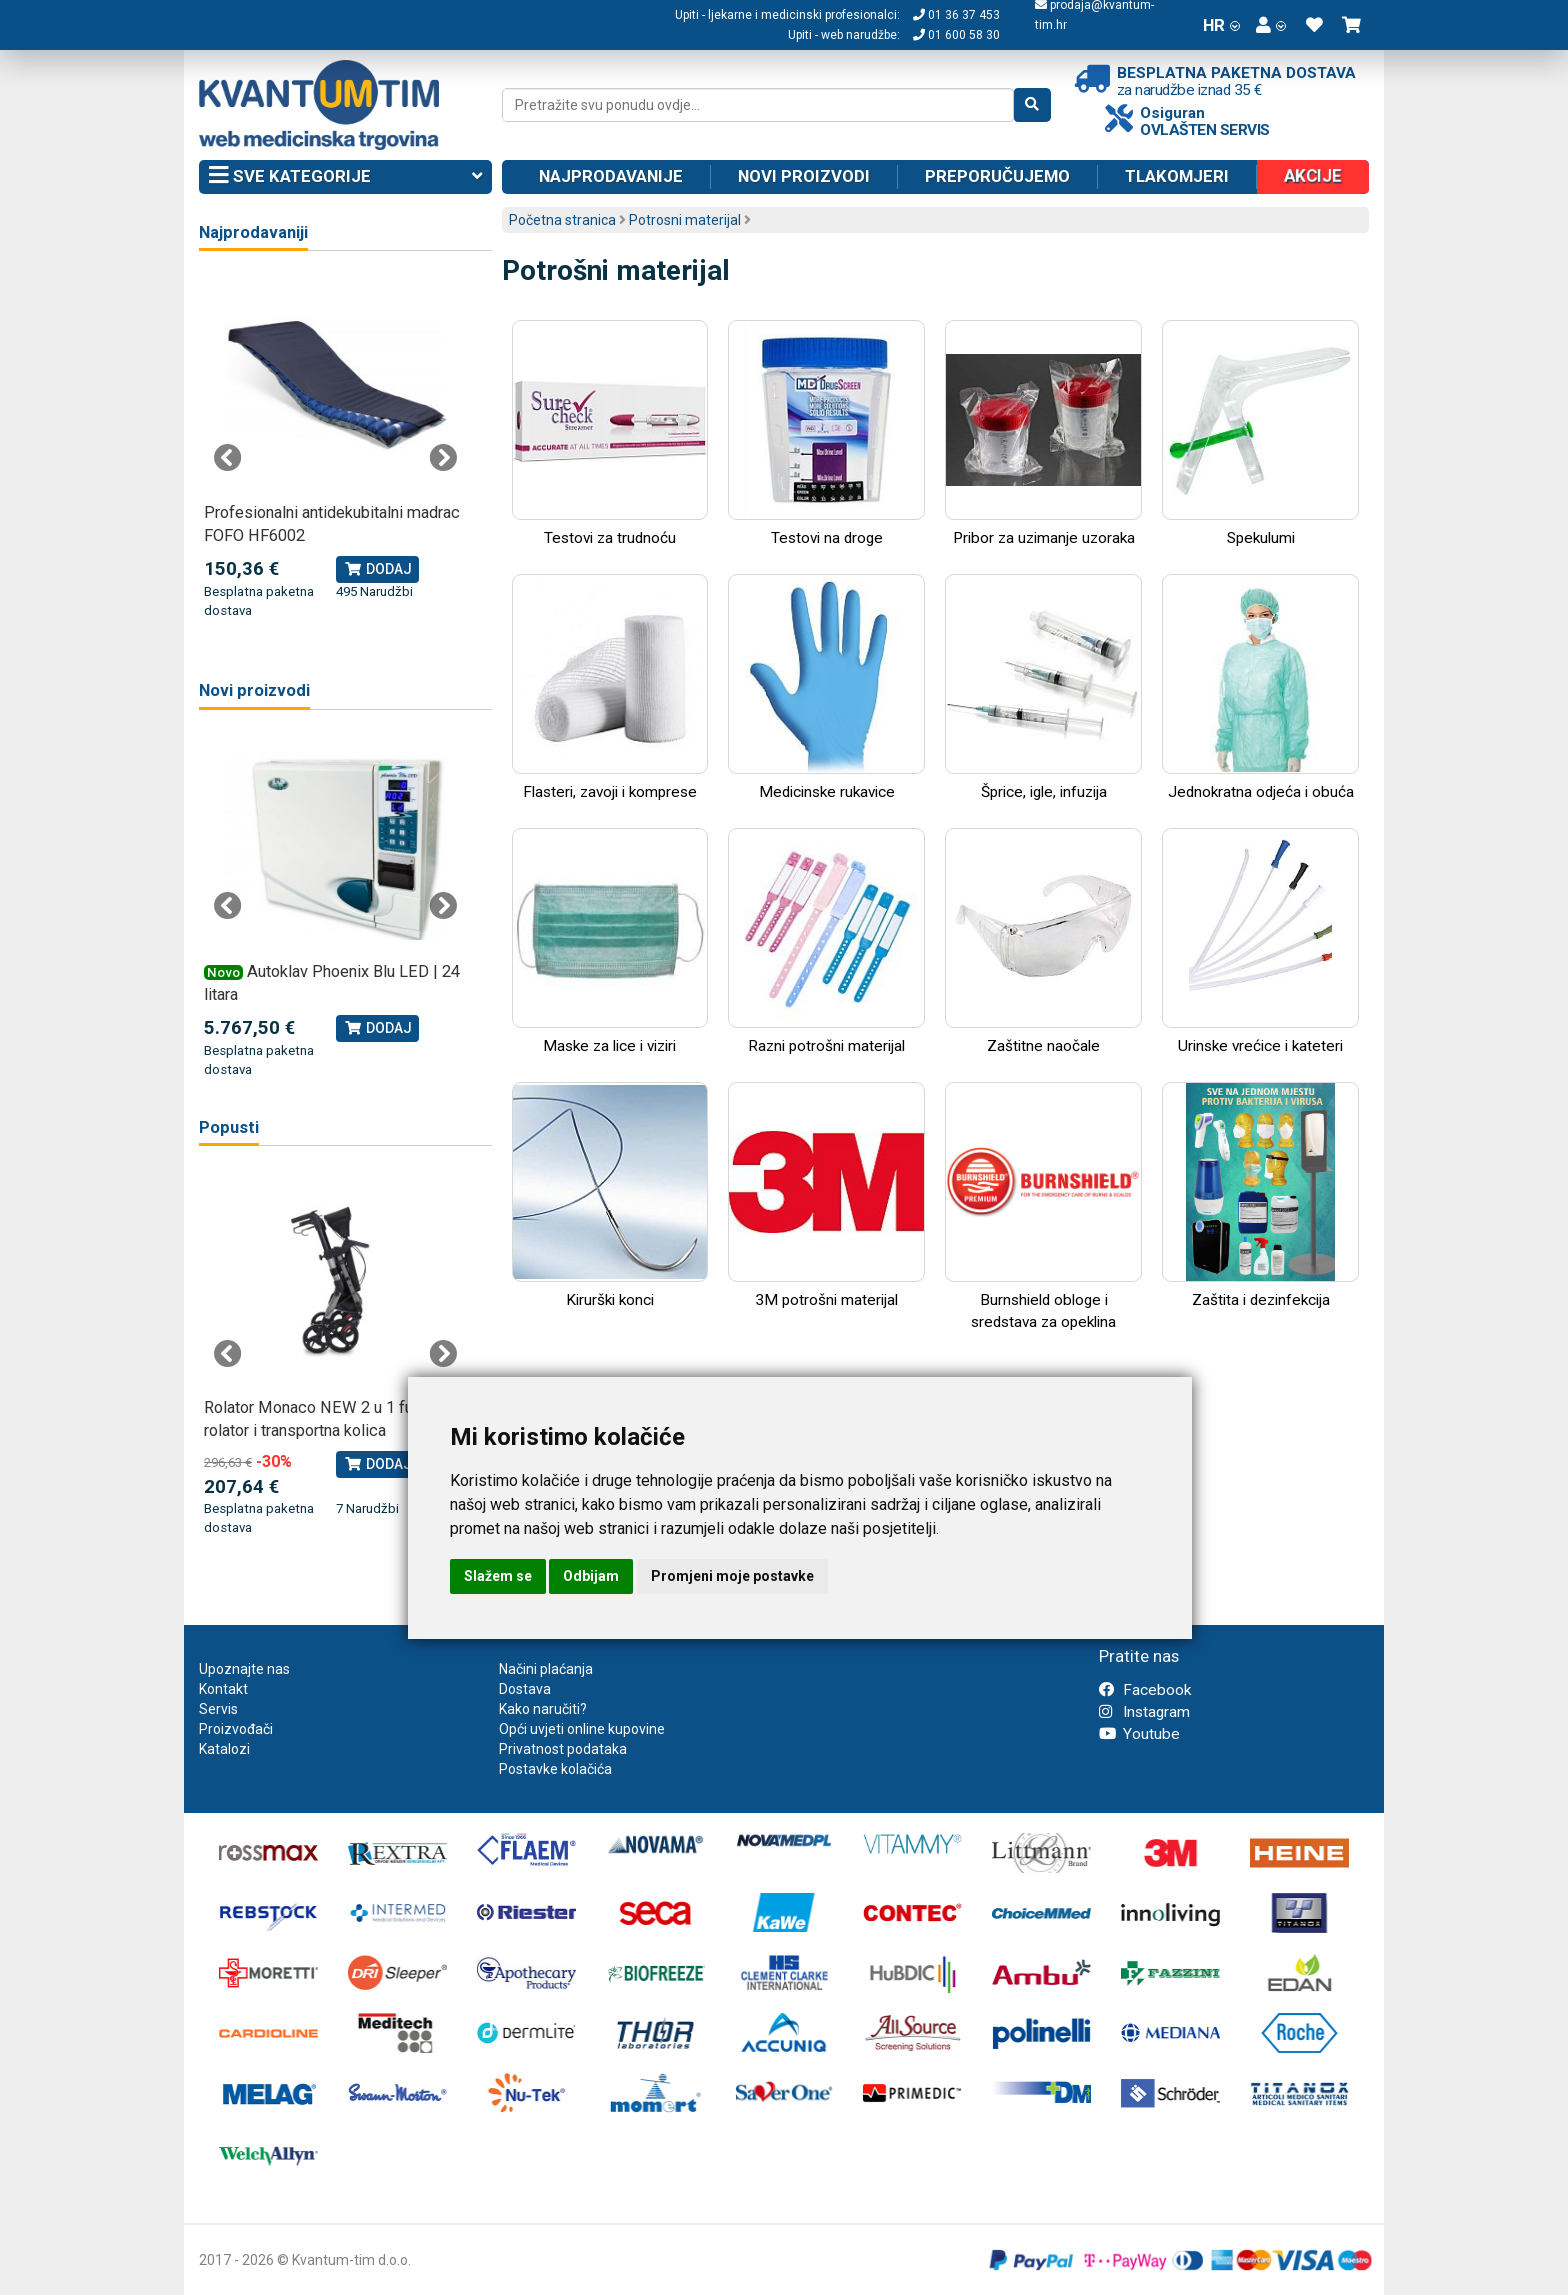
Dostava (525, 1689)
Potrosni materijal (685, 220)
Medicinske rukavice (826, 687)
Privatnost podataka (563, 1749)
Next (443, 458)
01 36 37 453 (956, 15)
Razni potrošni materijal (826, 941)
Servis (218, 1709)
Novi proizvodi (804, 176)
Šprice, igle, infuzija (1043, 687)
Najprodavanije (611, 176)
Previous (228, 458)
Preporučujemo (997, 176)
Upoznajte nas (244, 1669)
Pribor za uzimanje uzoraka (1043, 433)
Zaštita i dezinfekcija (1260, 1195)
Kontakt (223, 1689)
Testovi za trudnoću (610, 433)
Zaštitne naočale (1043, 941)
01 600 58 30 (956, 35)
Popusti (229, 1127)
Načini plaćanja (546, 1669)
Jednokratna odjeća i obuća (1260, 687)
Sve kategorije (345, 177)
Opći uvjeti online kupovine (582, 1729)
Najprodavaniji (253, 232)
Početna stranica (562, 220)
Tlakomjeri (1177, 176)
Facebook (1145, 1690)
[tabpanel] (335, 447)
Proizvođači (236, 1729)
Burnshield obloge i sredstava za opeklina (1043, 1206)
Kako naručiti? (543, 1709)
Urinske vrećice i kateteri (1260, 941)
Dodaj (377, 569)
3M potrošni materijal (826, 1195)
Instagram (1144, 1712)
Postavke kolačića (555, 1769)
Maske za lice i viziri (610, 941)
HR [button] (1221, 25)
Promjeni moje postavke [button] (732, 1576)
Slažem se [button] (498, 1576)
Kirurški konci (610, 1195)
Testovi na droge (826, 433)
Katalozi (224, 1749)
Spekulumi (1260, 433)
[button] (1271, 25)
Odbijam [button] (591, 1576)
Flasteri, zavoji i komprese (610, 687)
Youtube (1139, 1734)
